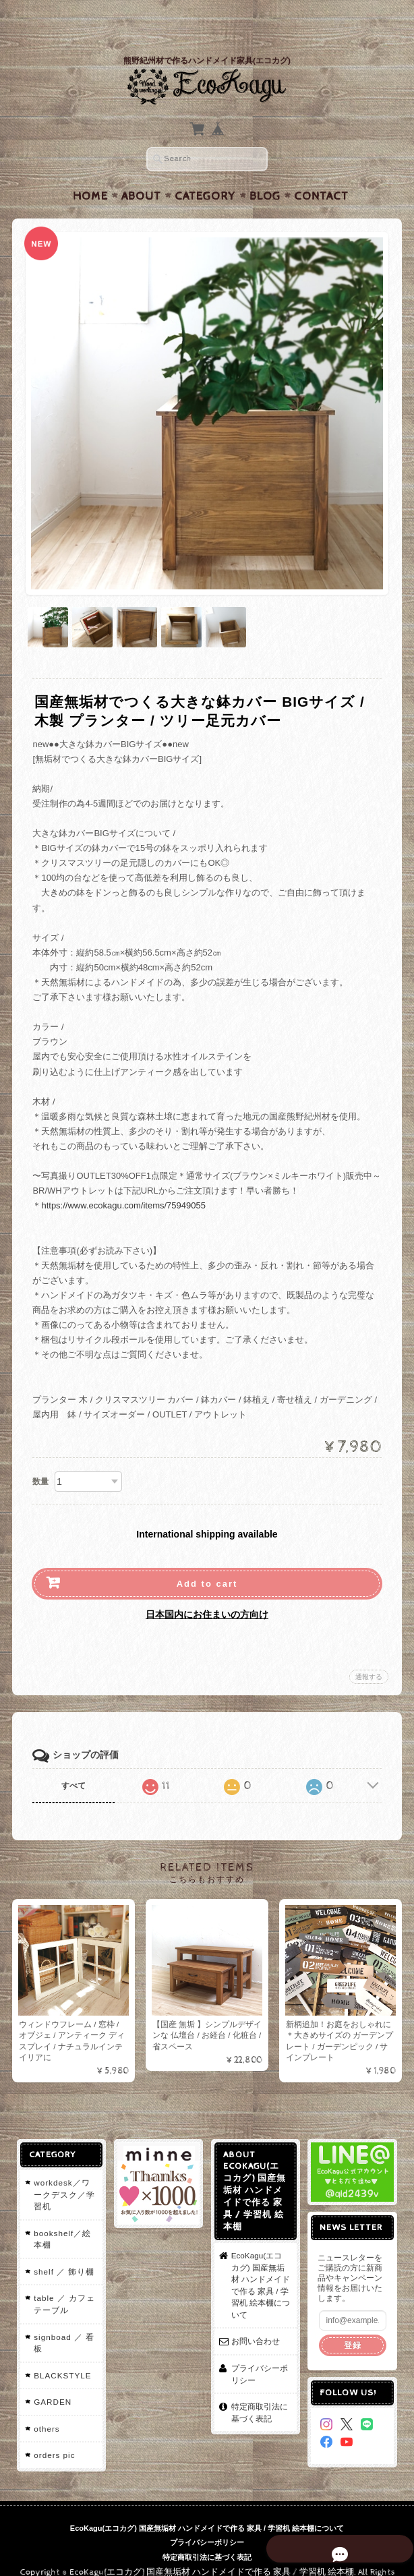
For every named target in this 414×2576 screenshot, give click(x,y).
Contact (321, 170)
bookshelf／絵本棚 (61, 2212)
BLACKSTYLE (61, 2349)
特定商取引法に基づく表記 (259, 2386)
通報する (368, 1650)
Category (205, 170)
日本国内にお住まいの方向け (207, 1588)
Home (90, 170)
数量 (40, 1455)
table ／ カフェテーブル (63, 2278)
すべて (73, 1759)
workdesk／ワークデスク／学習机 (63, 2169)
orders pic (53, 2429)
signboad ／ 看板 (63, 2316)
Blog (264, 170)
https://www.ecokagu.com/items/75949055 (123, 1179)
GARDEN (52, 2376)
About (141, 170)
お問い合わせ (255, 2315)
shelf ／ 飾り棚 (63, 2245)
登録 (352, 2319)
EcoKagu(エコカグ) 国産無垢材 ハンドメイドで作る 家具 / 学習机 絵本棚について (260, 2259)
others (46, 2402)
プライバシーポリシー (259, 2347)
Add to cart (207, 1557)
